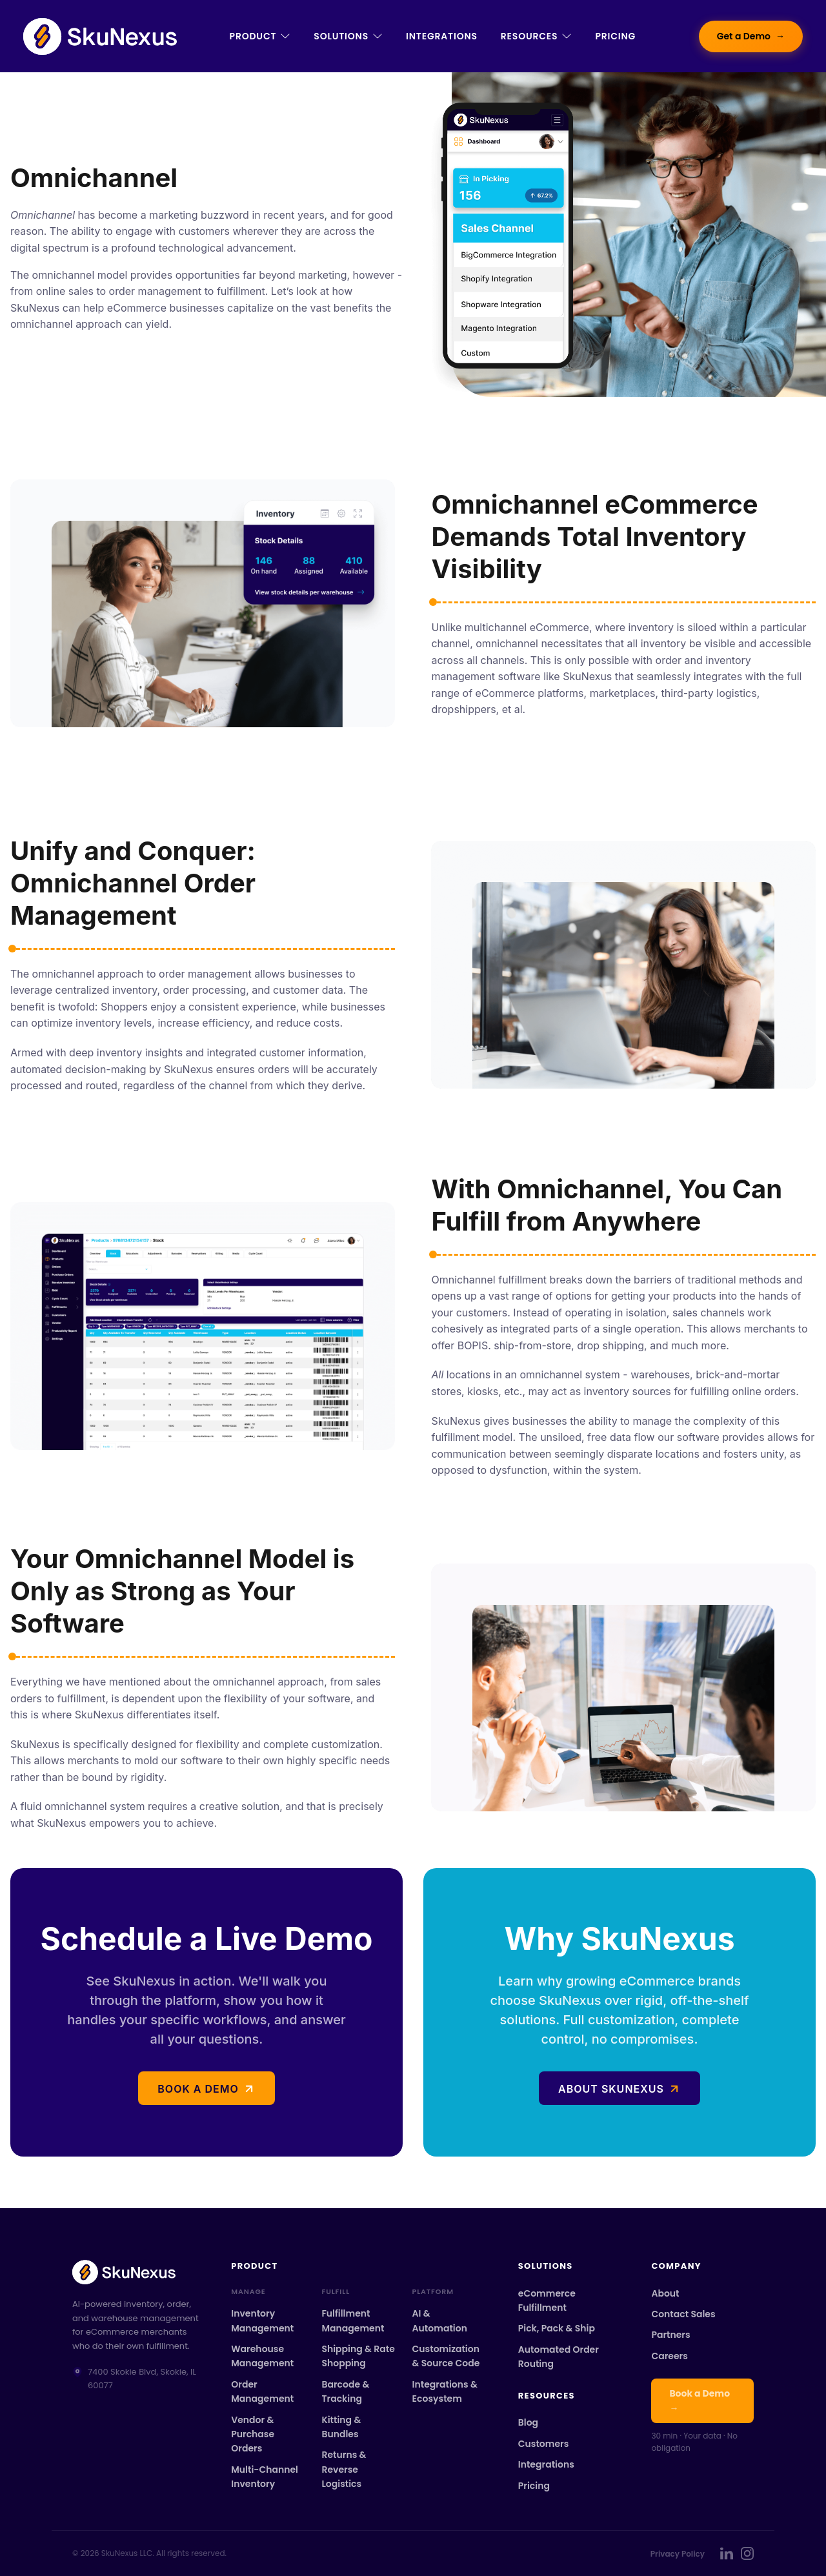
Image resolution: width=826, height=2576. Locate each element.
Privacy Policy (677, 2553)
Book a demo (197, 2088)
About (665, 2293)
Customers (543, 2443)
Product (260, 36)
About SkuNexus (611, 2088)
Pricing (615, 36)
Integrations (442, 36)
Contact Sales (683, 2314)
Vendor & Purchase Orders (252, 2434)
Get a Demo (751, 36)
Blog (528, 2422)
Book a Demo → (699, 2400)
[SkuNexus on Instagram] (747, 2553)
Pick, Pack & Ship (556, 2328)
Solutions (348, 36)
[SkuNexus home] (136, 2272)
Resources (536, 36)
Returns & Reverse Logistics (343, 2469)
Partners (670, 2334)
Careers (669, 2356)
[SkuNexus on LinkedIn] (726, 2553)
